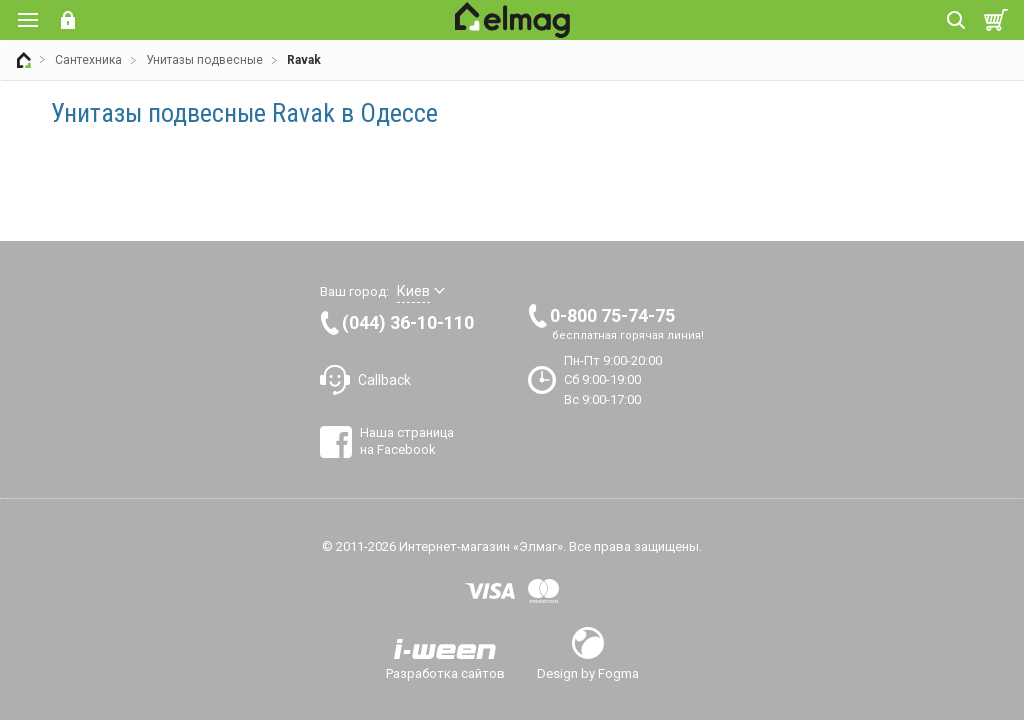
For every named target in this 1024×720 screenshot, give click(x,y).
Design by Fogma (588, 673)
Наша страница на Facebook (407, 440)
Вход (68, 20)
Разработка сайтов (445, 673)
